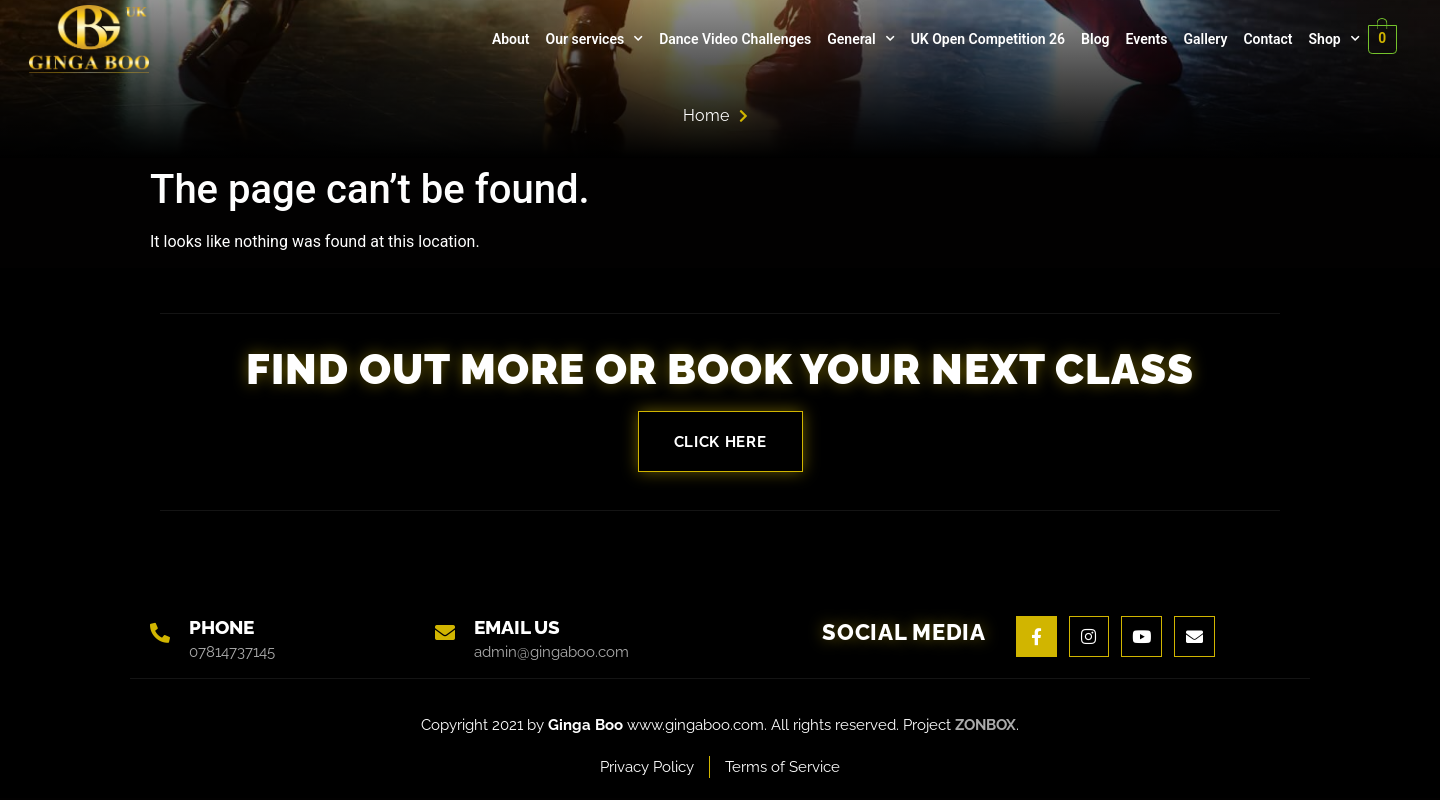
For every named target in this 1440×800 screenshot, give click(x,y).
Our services (593, 39)
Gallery (1204, 39)
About (510, 39)
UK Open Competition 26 (986, 39)
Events (1145, 39)
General (859, 39)
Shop (1332, 39)
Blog (1094, 39)
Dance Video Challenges (734, 39)
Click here (720, 441)
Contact (1266, 39)
